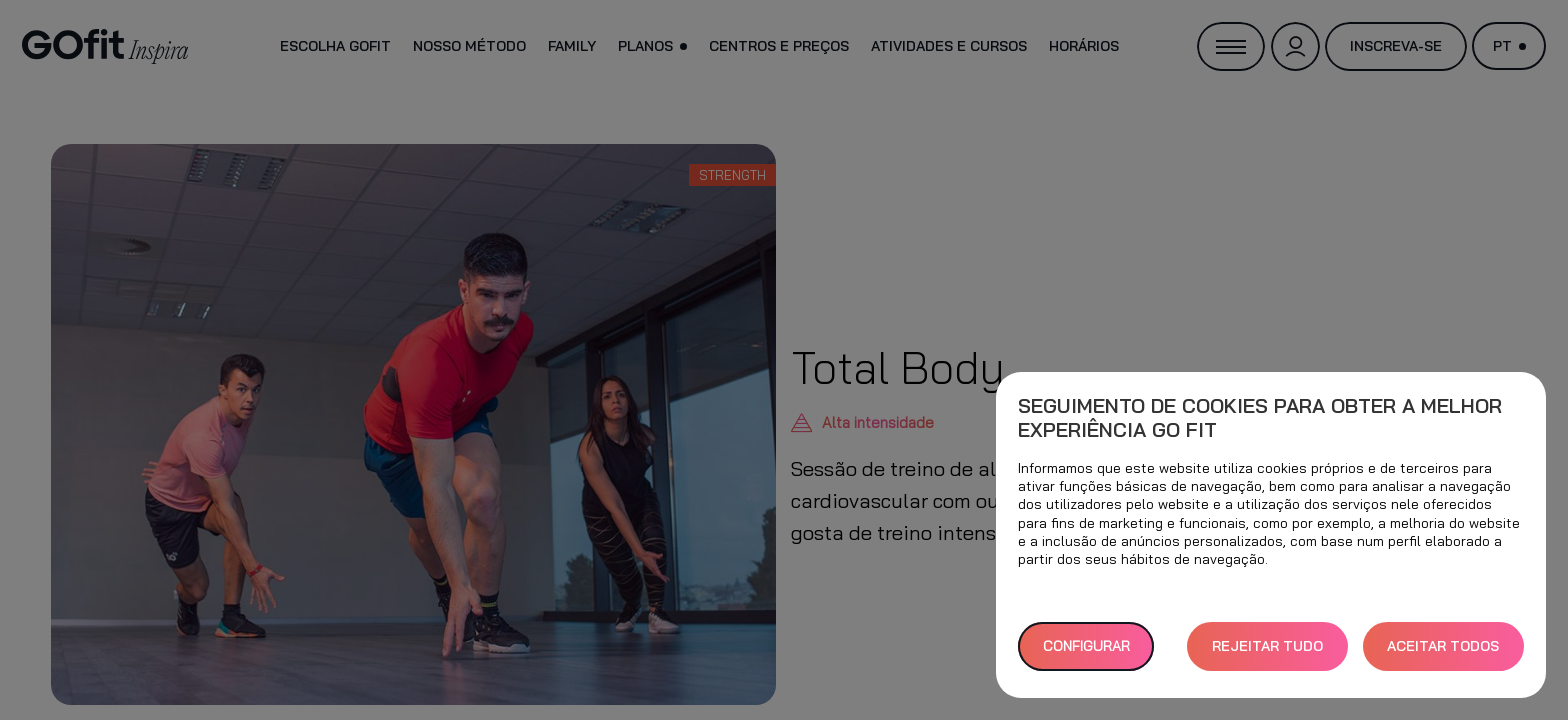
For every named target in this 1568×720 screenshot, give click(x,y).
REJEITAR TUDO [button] (1267, 646)
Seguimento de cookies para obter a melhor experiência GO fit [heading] (1260, 418)
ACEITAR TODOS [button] (1443, 646)
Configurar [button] (1086, 646)
